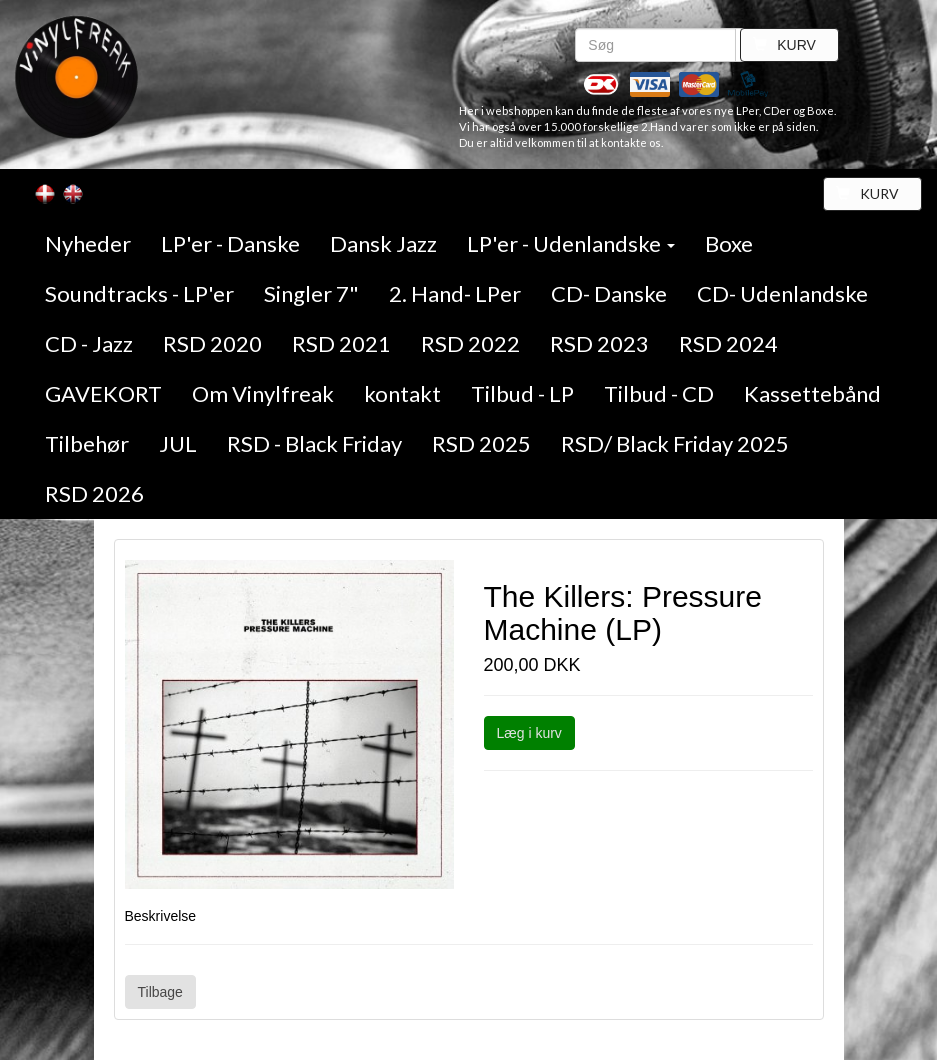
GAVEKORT (103, 393)
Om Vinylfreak (263, 393)
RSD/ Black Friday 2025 (675, 443)
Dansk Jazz (383, 243)
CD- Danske (609, 293)
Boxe (729, 243)
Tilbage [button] (160, 992)
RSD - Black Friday (314, 443)
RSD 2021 (341, 343)
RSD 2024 (728, 343)
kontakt (402, 393)
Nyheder (88, 243)
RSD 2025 (481, 443)
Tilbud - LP (522, 393)
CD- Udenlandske (782, 293)
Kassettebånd (812, 393)
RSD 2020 (212, 343)
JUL (178, 443)
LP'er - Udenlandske (571, 243)
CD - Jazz (89, 343)
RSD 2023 (599, 343)
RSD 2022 (470, 343)
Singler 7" (311, 293)
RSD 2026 (94, 493)
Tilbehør (87, 443)
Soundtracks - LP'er (139, 293)
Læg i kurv (529, 733)
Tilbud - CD (659, 393)
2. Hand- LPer (455, 293)
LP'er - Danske (230, 243)
